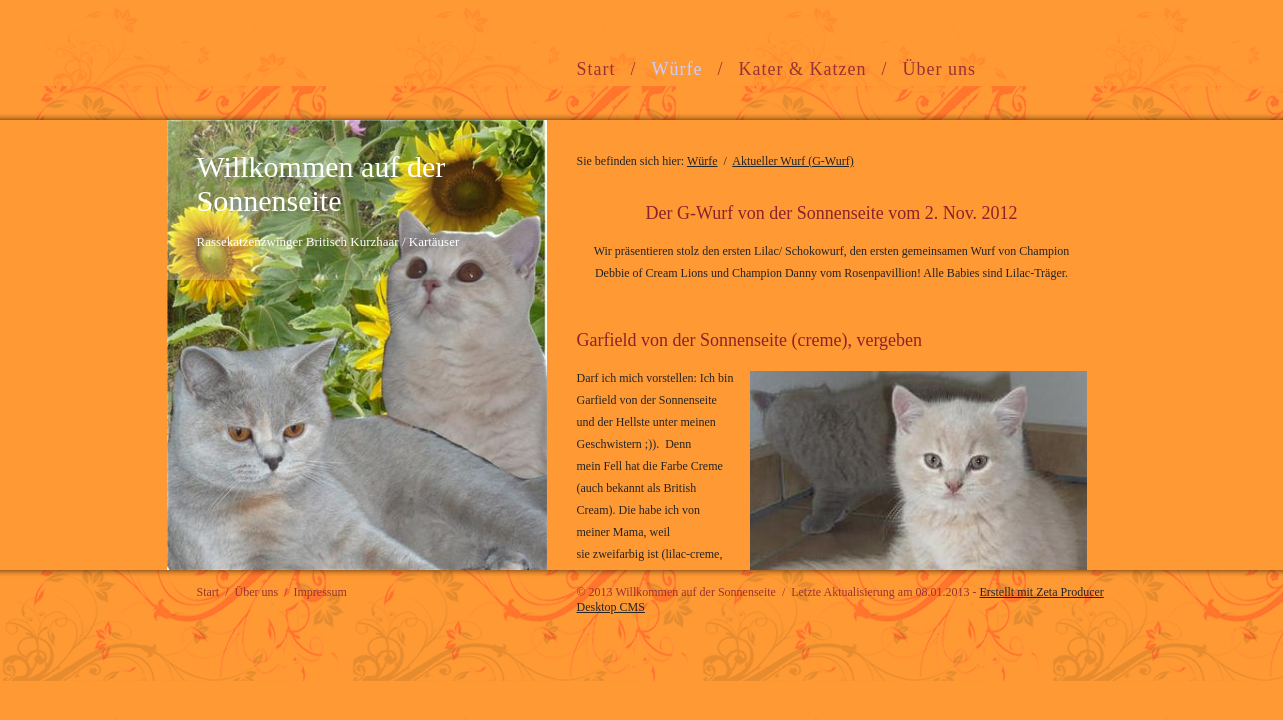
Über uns (939, 69)
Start (596, 69)
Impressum (320, 592)
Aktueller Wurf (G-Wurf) (792, 161)
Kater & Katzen (803, 69)
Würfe (677, 69)
